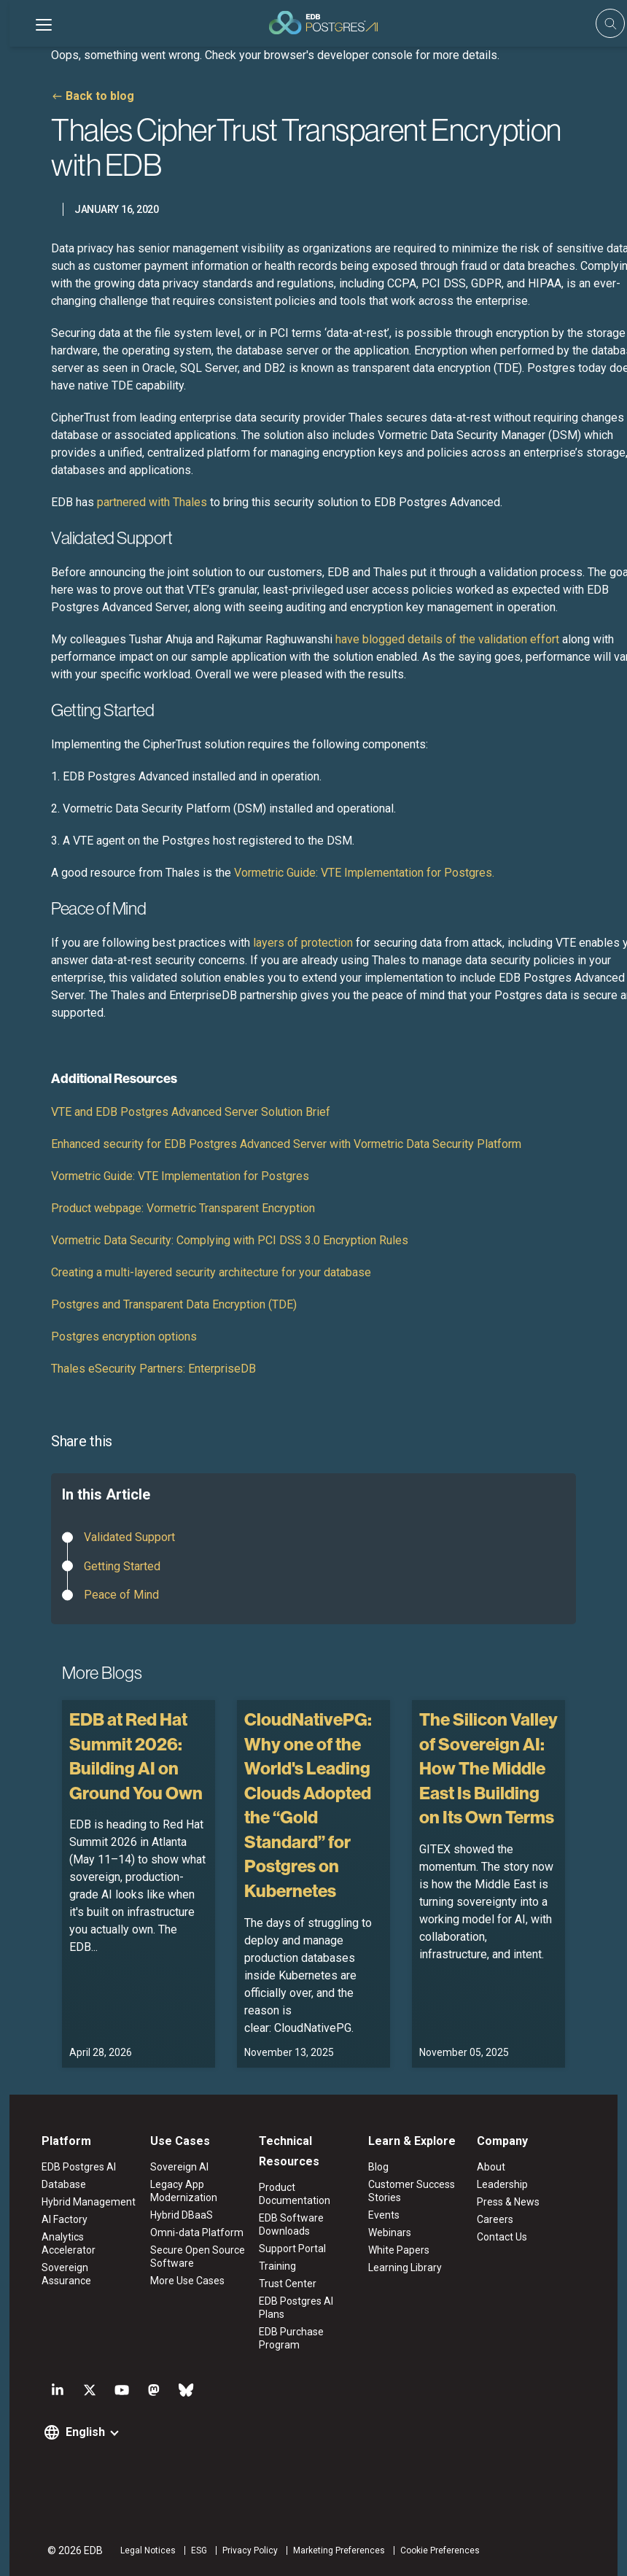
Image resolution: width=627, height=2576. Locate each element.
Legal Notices (140, 2550)
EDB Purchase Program (289, 2338)
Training (276, 2266)
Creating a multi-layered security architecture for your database (211, 1272)
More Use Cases (182, 2280)
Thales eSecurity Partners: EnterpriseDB (153, 1369)
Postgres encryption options (124, 1336)
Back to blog (100, 96)
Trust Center (286, 2283)
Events (385, 2215)
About (496, 2167)
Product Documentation (293, 2193)
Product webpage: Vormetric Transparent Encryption (183, 1208)
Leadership (507, 2184)
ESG (191, 2550)
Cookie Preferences (432, 2550)
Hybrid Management (81, 2202)
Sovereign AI (174, 2167)
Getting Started (122, 1566)
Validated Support (129, 1537)
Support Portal (290, 2248)
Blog (380, 2167)
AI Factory (56, 2219)
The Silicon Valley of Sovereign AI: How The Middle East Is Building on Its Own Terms (488, 1768)
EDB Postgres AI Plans (294, 2307)
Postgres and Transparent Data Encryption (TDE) (174, 1304)
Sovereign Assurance (83, 2254)
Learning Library (406, 2267)
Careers (500, 2219)
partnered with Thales (152, 502)
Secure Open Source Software (192, 2256)
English (77, 2432)
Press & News (513, 2202)
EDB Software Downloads (289, 2224)
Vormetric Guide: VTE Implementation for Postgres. (364, 873)
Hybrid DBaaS (176, 2215)
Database (56, 2184)
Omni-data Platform (191, 2232)
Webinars (391, 2232)
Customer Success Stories (413, 2191)
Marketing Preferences (331, 2550)
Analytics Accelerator (83, 2237)
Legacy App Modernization (178, 2191)
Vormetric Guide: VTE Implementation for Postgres (180, 1176)
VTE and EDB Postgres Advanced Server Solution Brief (190, 1112)
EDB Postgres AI (71, 2167)
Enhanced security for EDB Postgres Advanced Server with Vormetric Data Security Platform (286, 1144)
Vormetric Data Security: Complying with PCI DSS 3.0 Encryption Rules (229, 1240)
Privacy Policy (242, 2550)
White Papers (400, 2250)
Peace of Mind (121, 1595)
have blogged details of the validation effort (447, 639)
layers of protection (303, 943)
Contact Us (507, 2237)
